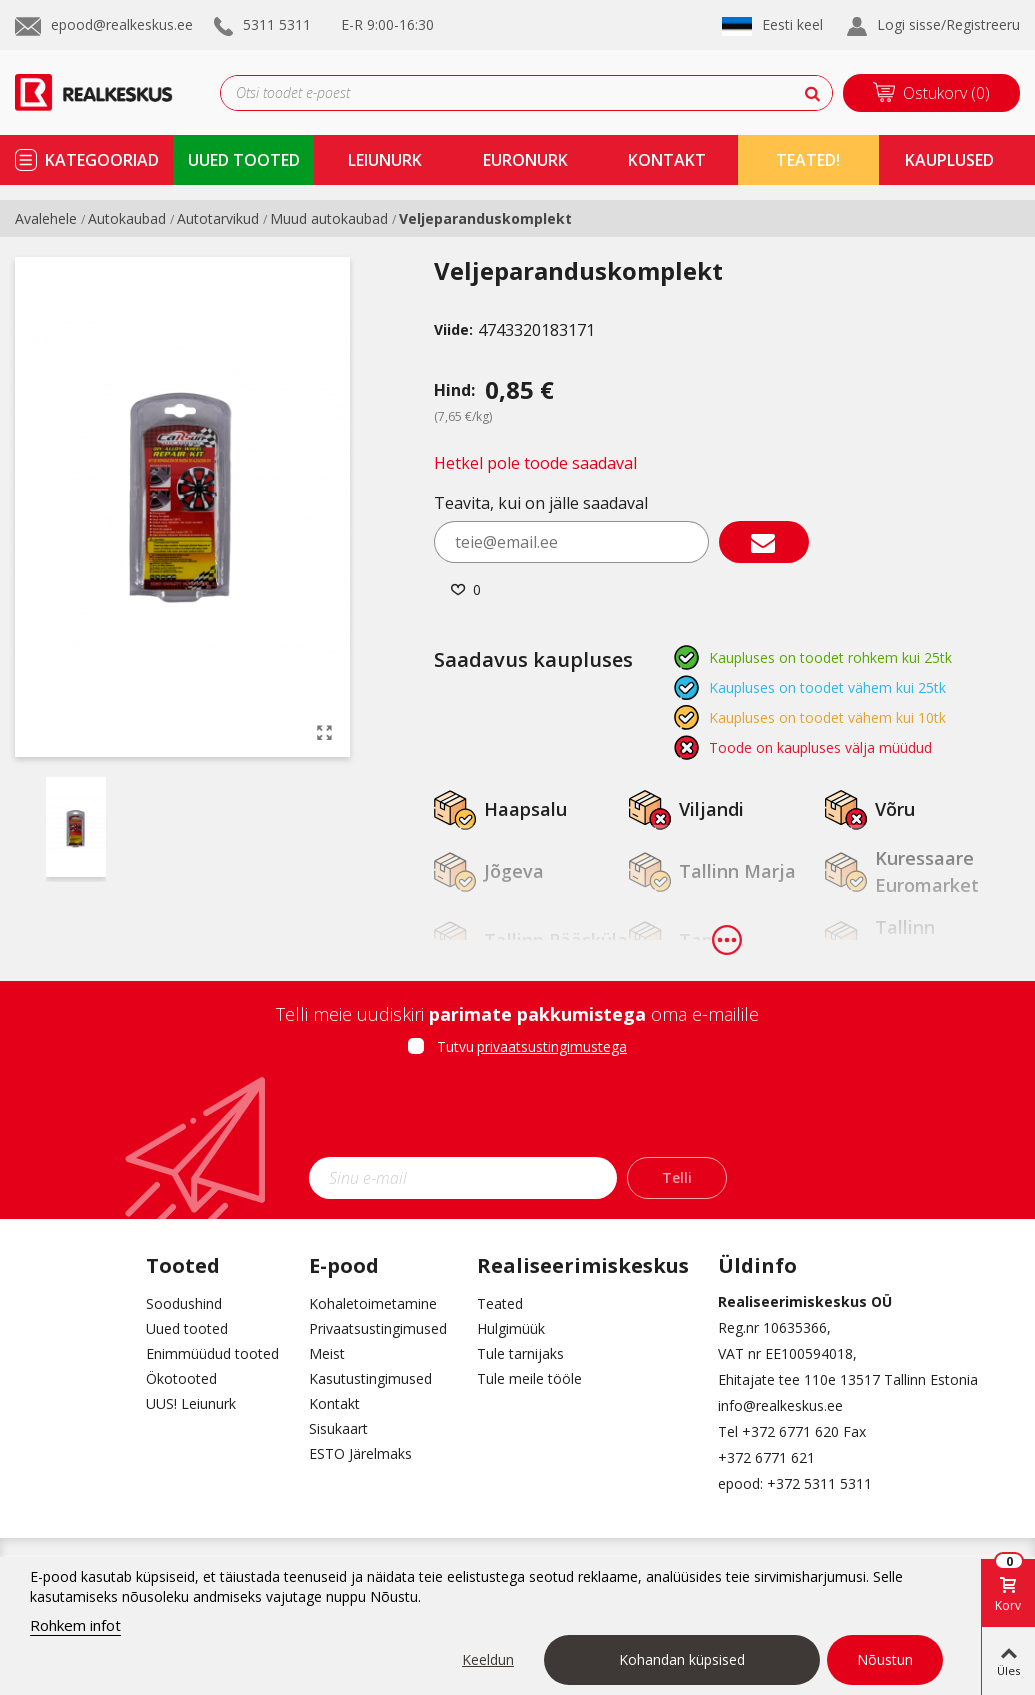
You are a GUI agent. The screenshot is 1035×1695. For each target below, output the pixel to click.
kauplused (949, 160)
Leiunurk (385, 160)
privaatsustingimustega (552, 1046)
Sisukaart (338, 1428)
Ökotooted (181, 1378)
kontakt (667, 160)
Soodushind (184, 1303)
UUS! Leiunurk (191, 1403)
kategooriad (102, 160)
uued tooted (244, 160)
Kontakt (334, 1403)
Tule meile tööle (529, 1378)
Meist (327, 1353)
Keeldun (488, 1659)
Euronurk (525, 160)
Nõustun (885, 1659)
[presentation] (518, 1113)
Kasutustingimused (370, 1378)
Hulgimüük (511, 1328)
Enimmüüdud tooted (212, 1353)
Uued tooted (187, 1328)
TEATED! (808, 160)
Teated (500, 1303)
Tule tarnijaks (520, 1353)
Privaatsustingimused (378, 1328)
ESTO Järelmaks (360, 1453)
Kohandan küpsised (682, 1659)
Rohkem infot (75, 1625)
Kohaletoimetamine (373, 1303)
